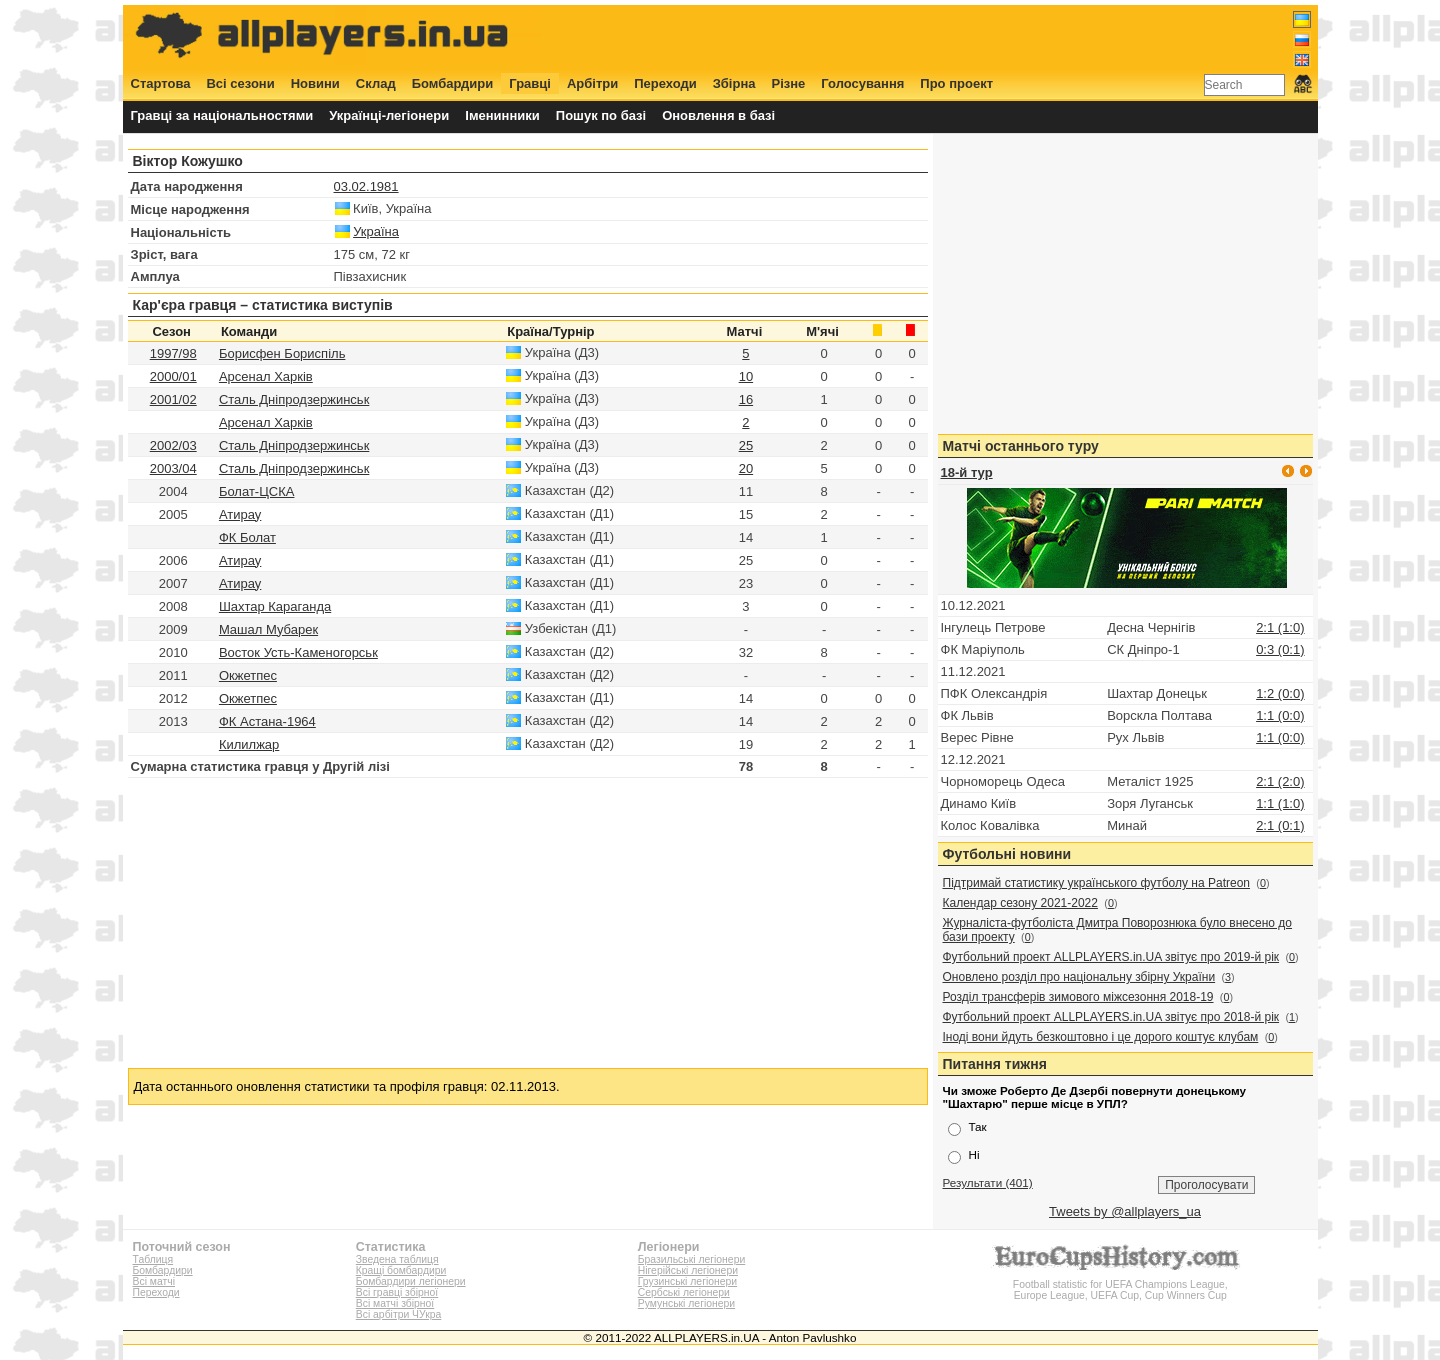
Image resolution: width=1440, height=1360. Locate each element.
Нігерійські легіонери (688, 1270)
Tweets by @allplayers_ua (1125, 1211)
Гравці (530, 83)
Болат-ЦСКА (257, 491)
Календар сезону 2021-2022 (1020, 903)
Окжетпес (248, 675)
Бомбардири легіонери (411, 1281)
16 (746, 399)
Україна (376, 231)
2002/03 (173, 445)
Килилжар (249, 744)
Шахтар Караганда (275, 606)
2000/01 (173, 376)
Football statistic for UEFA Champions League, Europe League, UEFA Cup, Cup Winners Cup (1120, 1284)
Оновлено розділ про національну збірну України (1079, 977)
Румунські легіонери (686, 1303)
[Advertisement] (947, 37)
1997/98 (173, 353)
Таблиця (153, 1259)
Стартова (161, 83)
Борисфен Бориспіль (282, 353)
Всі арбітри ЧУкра (399, 1314)
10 (746, 376)
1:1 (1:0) (1280, 803)
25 (746, 445)
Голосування (862, 83)
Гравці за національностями (222, 115)
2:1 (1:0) (1280, 627)
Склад (376, 83)
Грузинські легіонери (687, 1281)
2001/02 (173, 399)
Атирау (240, 514)
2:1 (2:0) (1280, 781)
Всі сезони (240, 83)
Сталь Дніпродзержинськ (294, 399)
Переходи (665, 83)
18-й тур (967, 472)
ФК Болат (247, 537)
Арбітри (592, 83)
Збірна (734, 83)
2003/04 (173, 468)
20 (746, 468)
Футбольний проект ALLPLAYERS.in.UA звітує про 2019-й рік (1111, 957)
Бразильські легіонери (691, 1259)
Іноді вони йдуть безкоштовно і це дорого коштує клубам (1101, 1037)
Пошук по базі (601, 115)
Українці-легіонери (389, 115)
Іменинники (502, 115)
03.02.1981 (366, 186)
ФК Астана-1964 (267, 721)
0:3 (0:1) (1280, 649)
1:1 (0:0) (1280, 715)
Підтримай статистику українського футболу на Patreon (1097, 883)
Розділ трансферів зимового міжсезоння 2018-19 (1078, 997)
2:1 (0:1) (1280, 825)
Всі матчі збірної (395, 1303)
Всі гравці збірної (397, 1292)
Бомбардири (453, 83)
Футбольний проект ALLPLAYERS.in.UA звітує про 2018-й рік (1111, 1017)
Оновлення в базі (718, 115)
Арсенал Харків (266, 376)
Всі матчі (154, 1281)
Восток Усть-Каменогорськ (298, 652)
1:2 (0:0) (1280, 693)
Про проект (956, 83)
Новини (315, 83)
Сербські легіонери (684, 1292)
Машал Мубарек (268, 629)
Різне (789, 83)
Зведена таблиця (397, 1259)
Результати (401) (988, 1182)
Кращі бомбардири (401, 1270)
